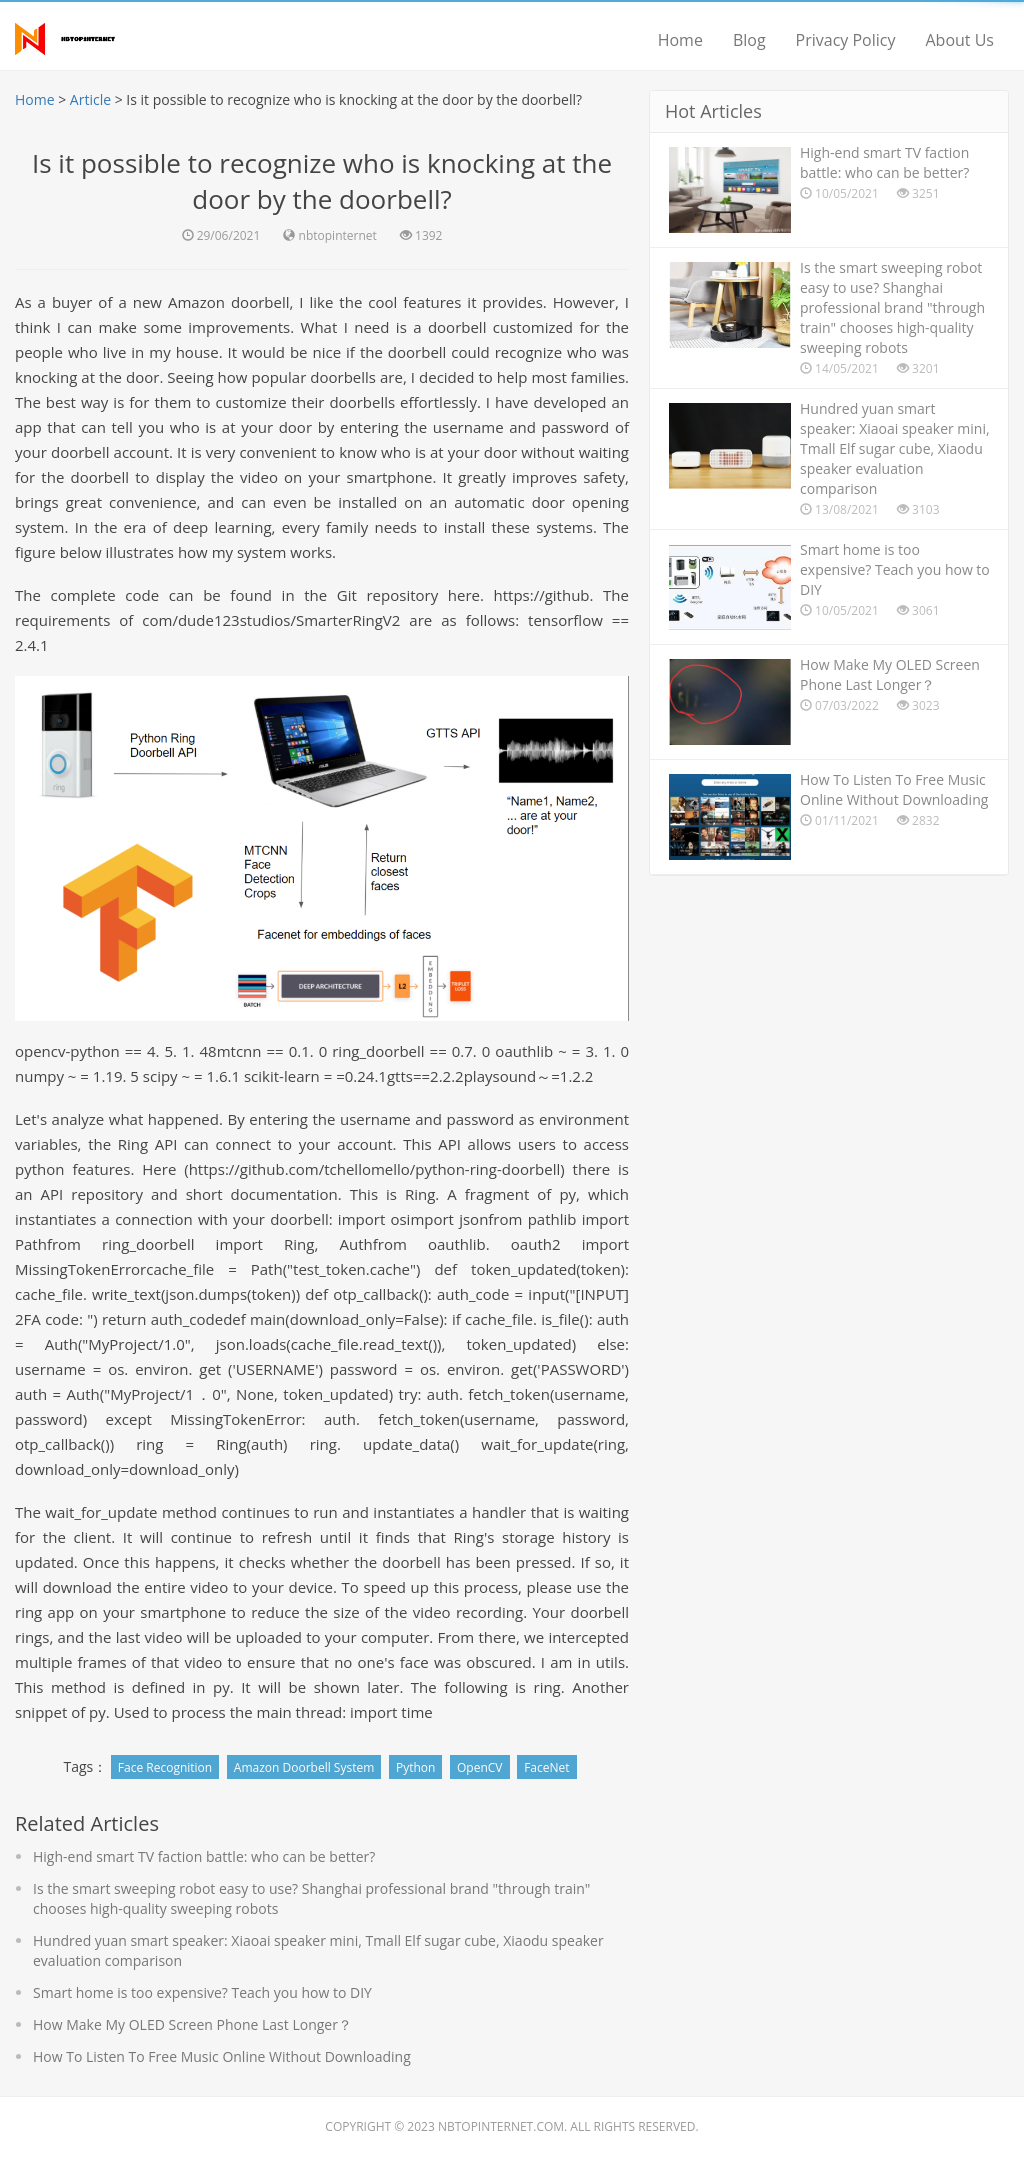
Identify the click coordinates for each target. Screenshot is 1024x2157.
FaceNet (546, 1767)
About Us (960, 40)
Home (680, 40)
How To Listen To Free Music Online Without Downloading (222, 2056)
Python (415, 1767)
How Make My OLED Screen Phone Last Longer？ (192, 2024)
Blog (749, 40)
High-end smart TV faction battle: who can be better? (204, 1856)
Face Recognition (165, 1767)
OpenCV (480, 1767)
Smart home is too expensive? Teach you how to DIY (202, 1992)
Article (90, 99)
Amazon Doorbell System (304, 1767)
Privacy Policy (846, 40)
